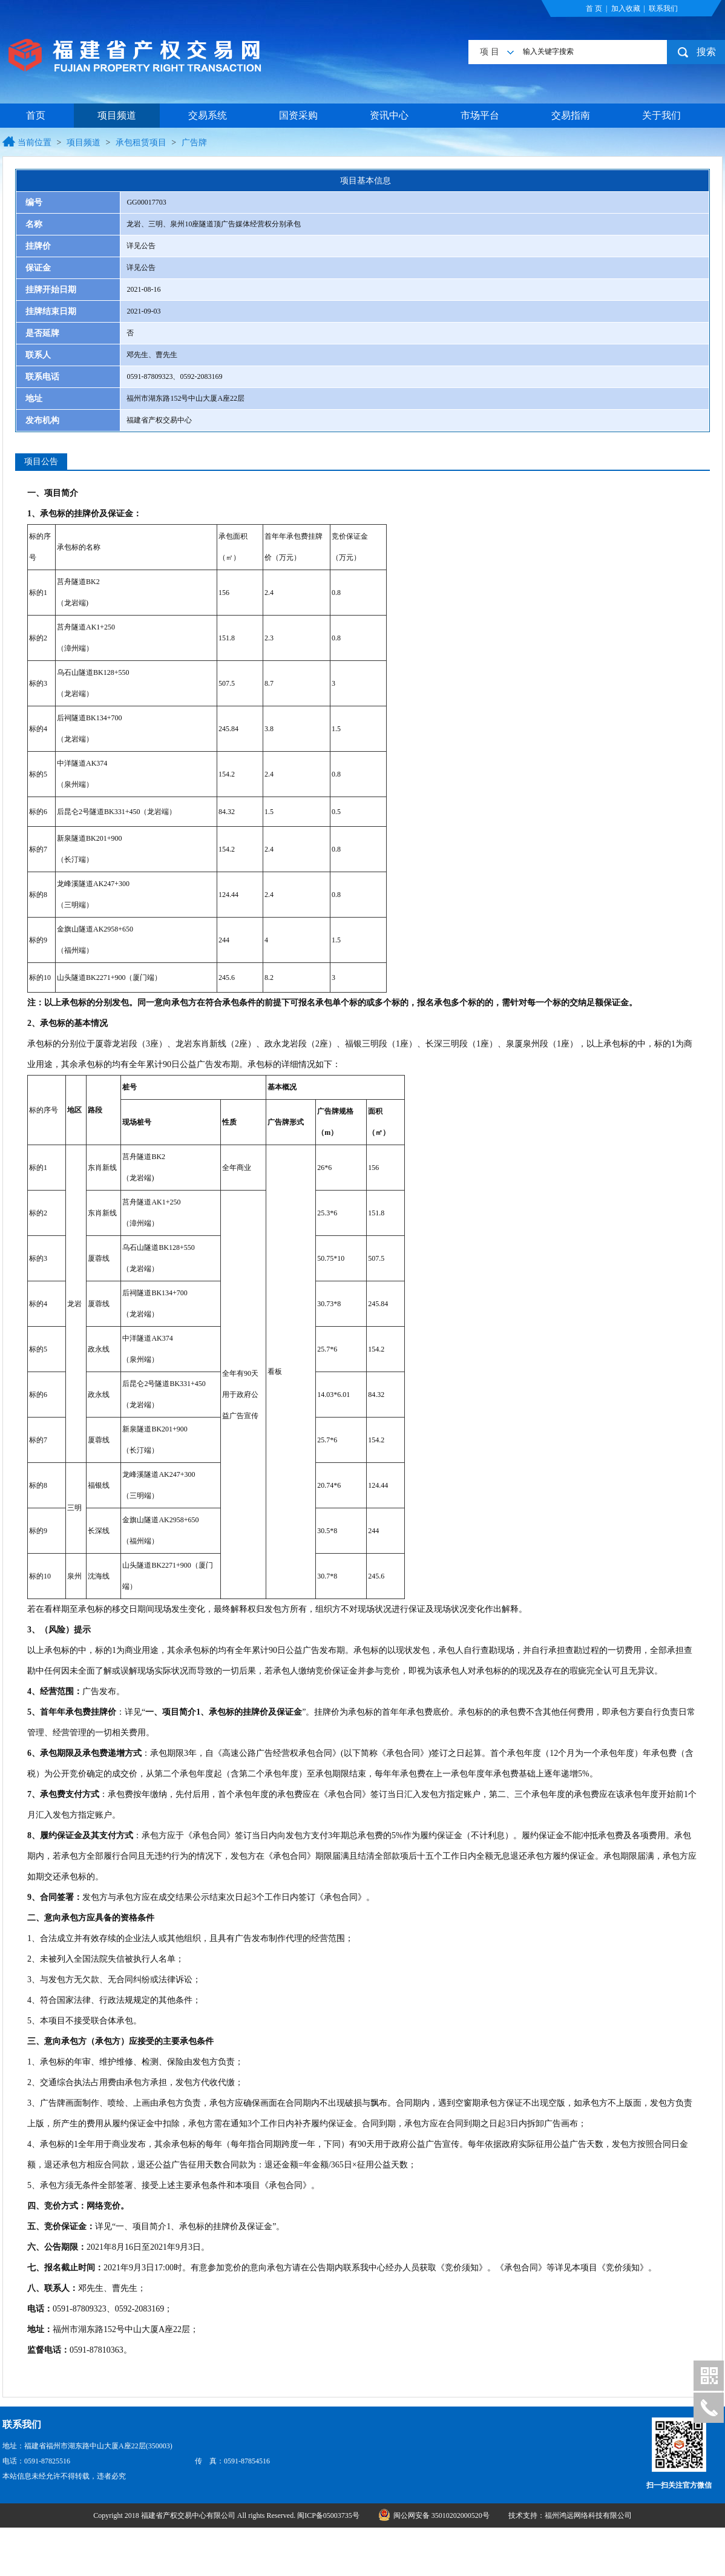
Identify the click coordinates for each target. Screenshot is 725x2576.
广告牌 (194, 142)
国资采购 (298, 115)
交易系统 (207, 115)
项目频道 (116, 115)
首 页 (594, 8)
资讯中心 (389, 115)
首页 (35, 115)
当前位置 (34, 142)
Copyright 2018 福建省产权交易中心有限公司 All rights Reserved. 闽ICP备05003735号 (227, 2515)
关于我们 (661, 115)
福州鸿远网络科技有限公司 (588, 2515)
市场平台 (480, 115)
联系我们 (663, 8)
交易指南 (570, 115)
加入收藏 (625, 8)
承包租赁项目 (141, 142)
